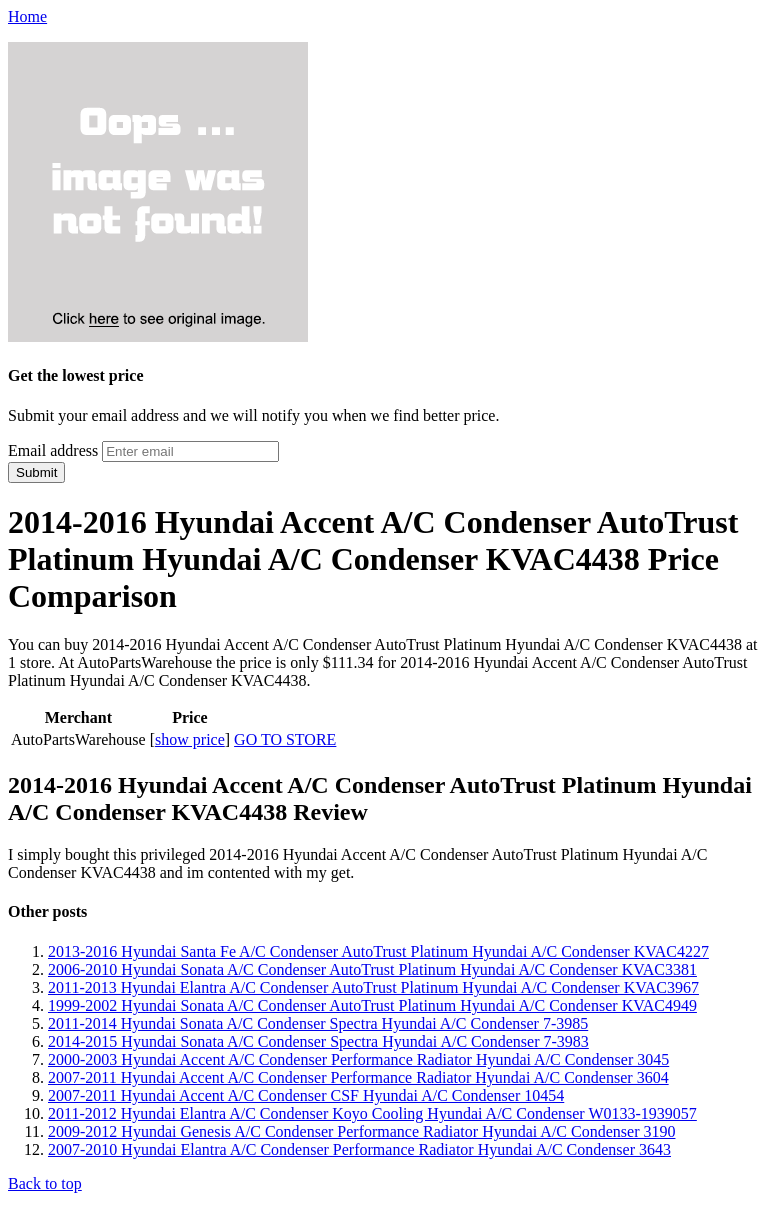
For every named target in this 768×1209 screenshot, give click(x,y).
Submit (36, 472)
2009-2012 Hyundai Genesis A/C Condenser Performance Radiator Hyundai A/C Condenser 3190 (361, 1131)
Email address (53, 450)
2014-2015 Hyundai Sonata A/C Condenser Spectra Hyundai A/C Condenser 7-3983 (318, 1041)
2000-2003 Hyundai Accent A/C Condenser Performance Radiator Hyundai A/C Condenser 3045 (358, 1059)
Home (27, 16)
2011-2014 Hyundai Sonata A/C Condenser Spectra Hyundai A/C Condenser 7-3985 (318, 1023)
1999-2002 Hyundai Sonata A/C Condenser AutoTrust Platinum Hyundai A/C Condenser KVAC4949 (372, 1005)
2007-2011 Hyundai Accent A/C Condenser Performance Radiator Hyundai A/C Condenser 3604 (358, 1077)
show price (190, 739)
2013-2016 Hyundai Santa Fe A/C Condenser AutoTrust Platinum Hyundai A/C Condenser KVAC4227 (378, 951)
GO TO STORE (285, 739)
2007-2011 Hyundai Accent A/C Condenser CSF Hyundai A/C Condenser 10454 (306, 1095)
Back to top (45, 1183)
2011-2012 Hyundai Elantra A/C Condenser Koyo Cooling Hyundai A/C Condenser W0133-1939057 (372, 1113)
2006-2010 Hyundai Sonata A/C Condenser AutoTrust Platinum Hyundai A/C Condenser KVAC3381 (372, 969)
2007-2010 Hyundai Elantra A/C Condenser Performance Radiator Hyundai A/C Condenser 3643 (359, 1149)
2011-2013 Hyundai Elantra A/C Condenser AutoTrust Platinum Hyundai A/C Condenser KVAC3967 (373, 987)
